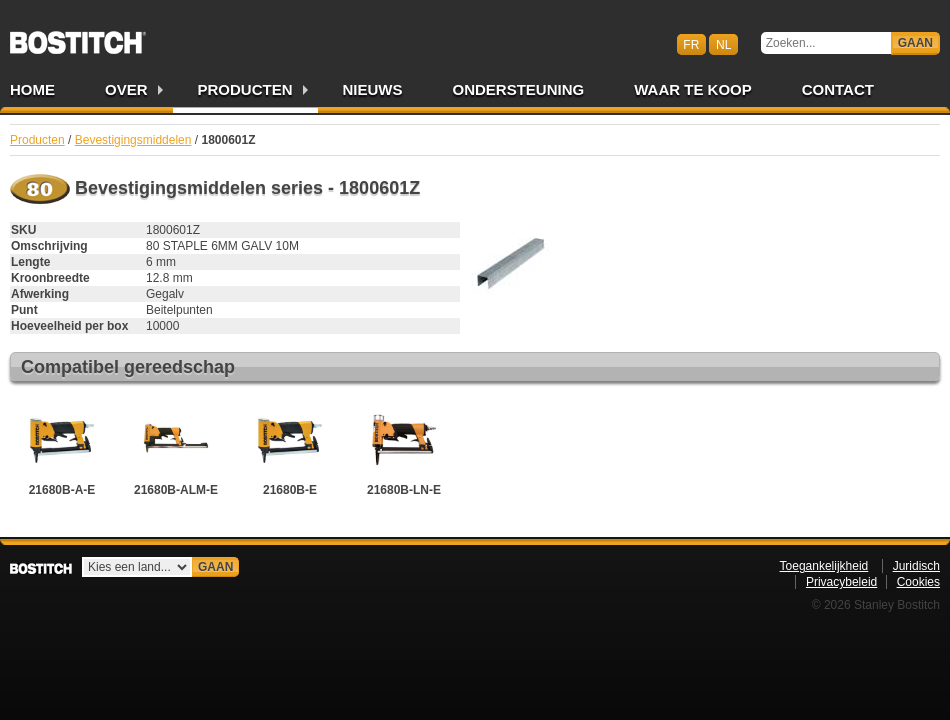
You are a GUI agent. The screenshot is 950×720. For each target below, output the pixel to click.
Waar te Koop (693, 89)
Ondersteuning (519, 89)
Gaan (915, 43)
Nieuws (373, 89)
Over (126, 89)
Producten (245, 89)
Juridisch (916, 566)
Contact (838, 89)
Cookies (918, 582)
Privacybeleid (841, 582)
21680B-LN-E (404, 449)
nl (723, 44)
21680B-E (290, 449)
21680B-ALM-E (176, 449)
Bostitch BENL (78, 36)
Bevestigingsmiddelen (133, 140)
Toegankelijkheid (824, 566)
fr (691, 44)
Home (32, 89)
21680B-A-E (62, 449)
